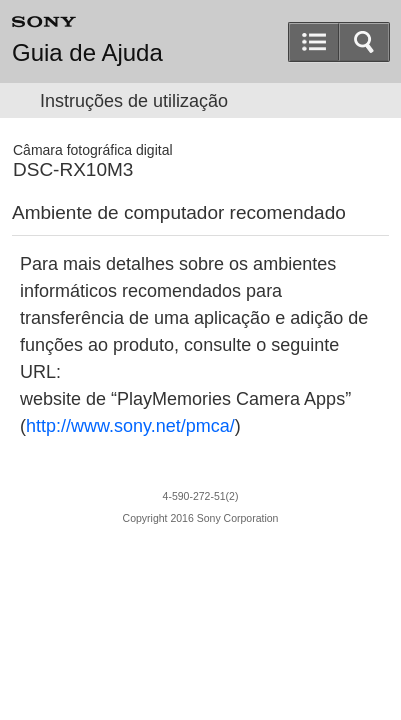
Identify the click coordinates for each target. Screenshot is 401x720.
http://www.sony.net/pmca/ (130, 426)
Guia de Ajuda (87, 53)
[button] (364, 42)
